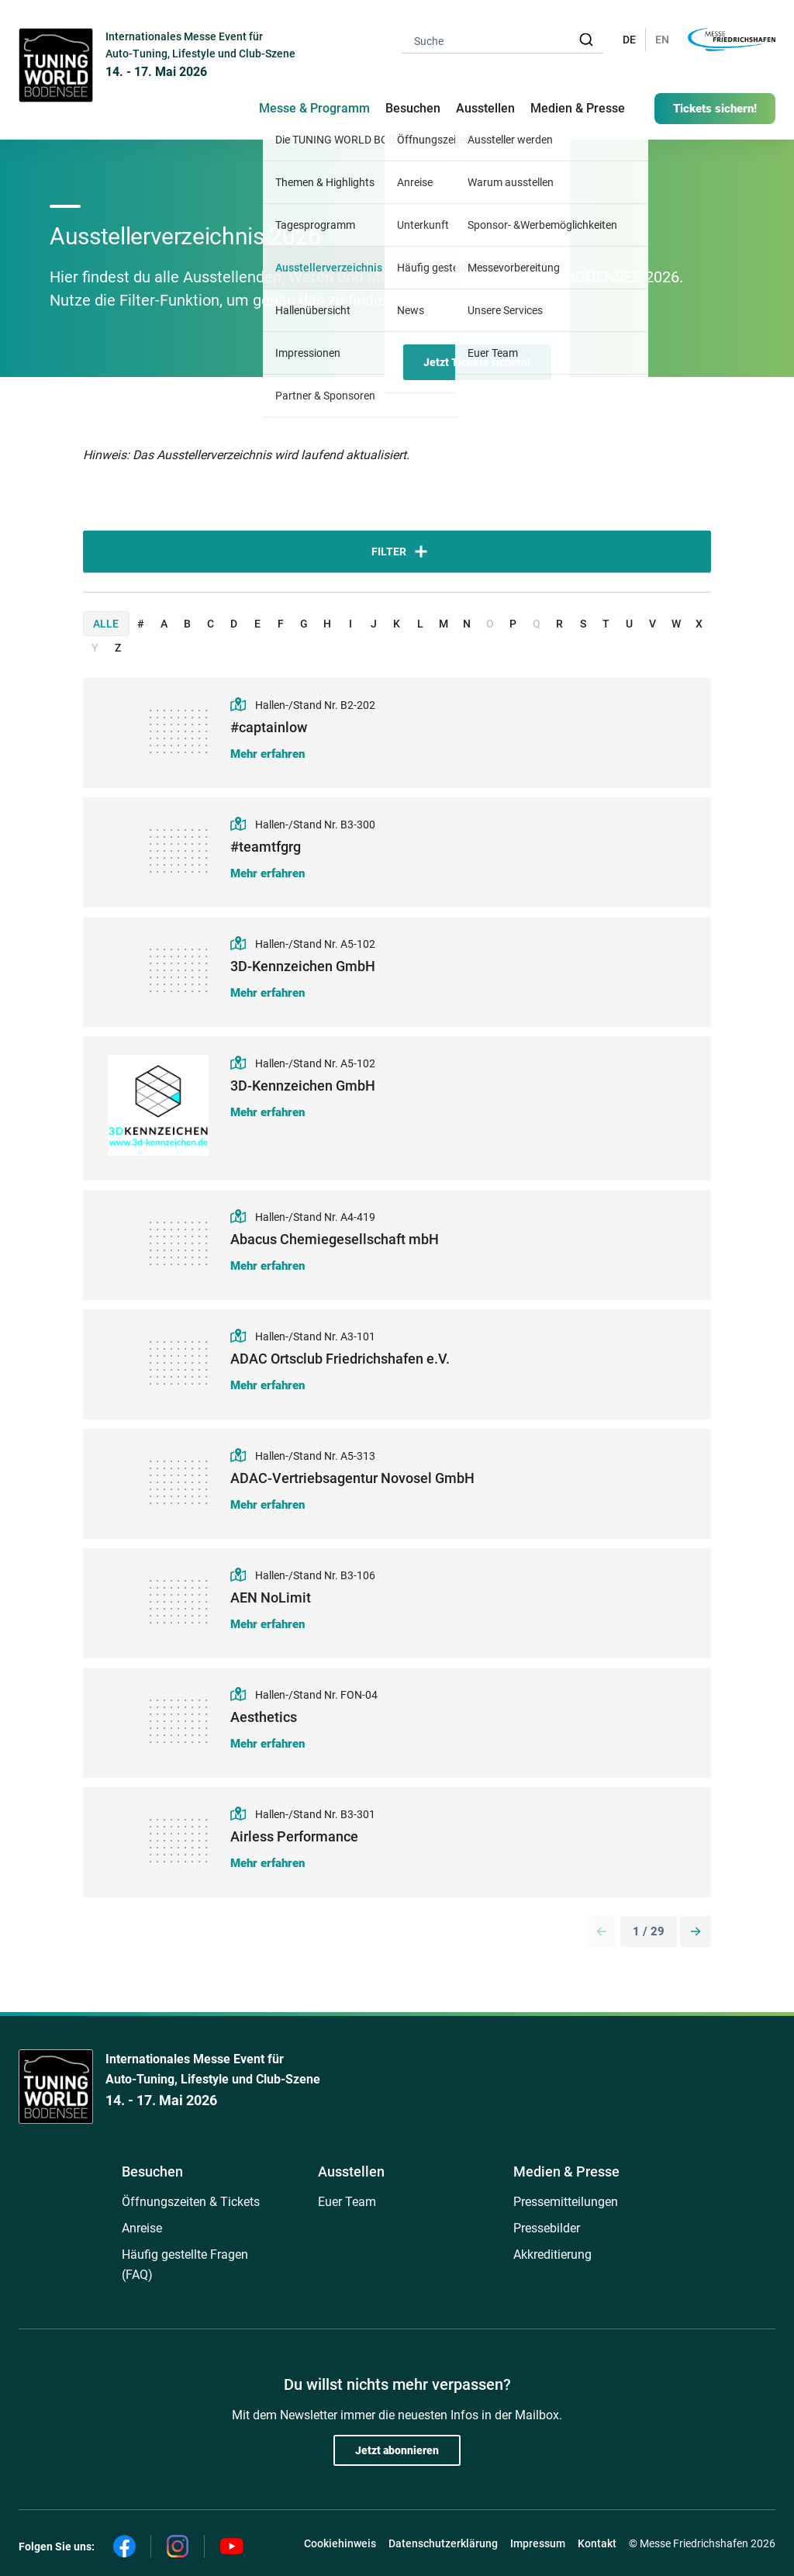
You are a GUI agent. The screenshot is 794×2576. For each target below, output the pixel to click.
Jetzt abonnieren (397, 2450)
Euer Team (347, 2201)
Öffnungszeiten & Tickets (191, 2201)
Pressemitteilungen (565, 2201)
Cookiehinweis (340, 2543)
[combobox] (502, 40)
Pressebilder (546, 2228)
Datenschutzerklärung (443, 2543)
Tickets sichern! (715, 109)
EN (662, 39)
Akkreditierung (552, 2254)
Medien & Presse (577, 108)
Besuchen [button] (412, 108)
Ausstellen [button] (485, 108)
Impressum (537, 2543)
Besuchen (152, 2171)
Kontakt (597, 2543)
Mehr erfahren (267, 754)
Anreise (142, 2228)
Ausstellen (351, 2171)
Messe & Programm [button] (314, 108)
